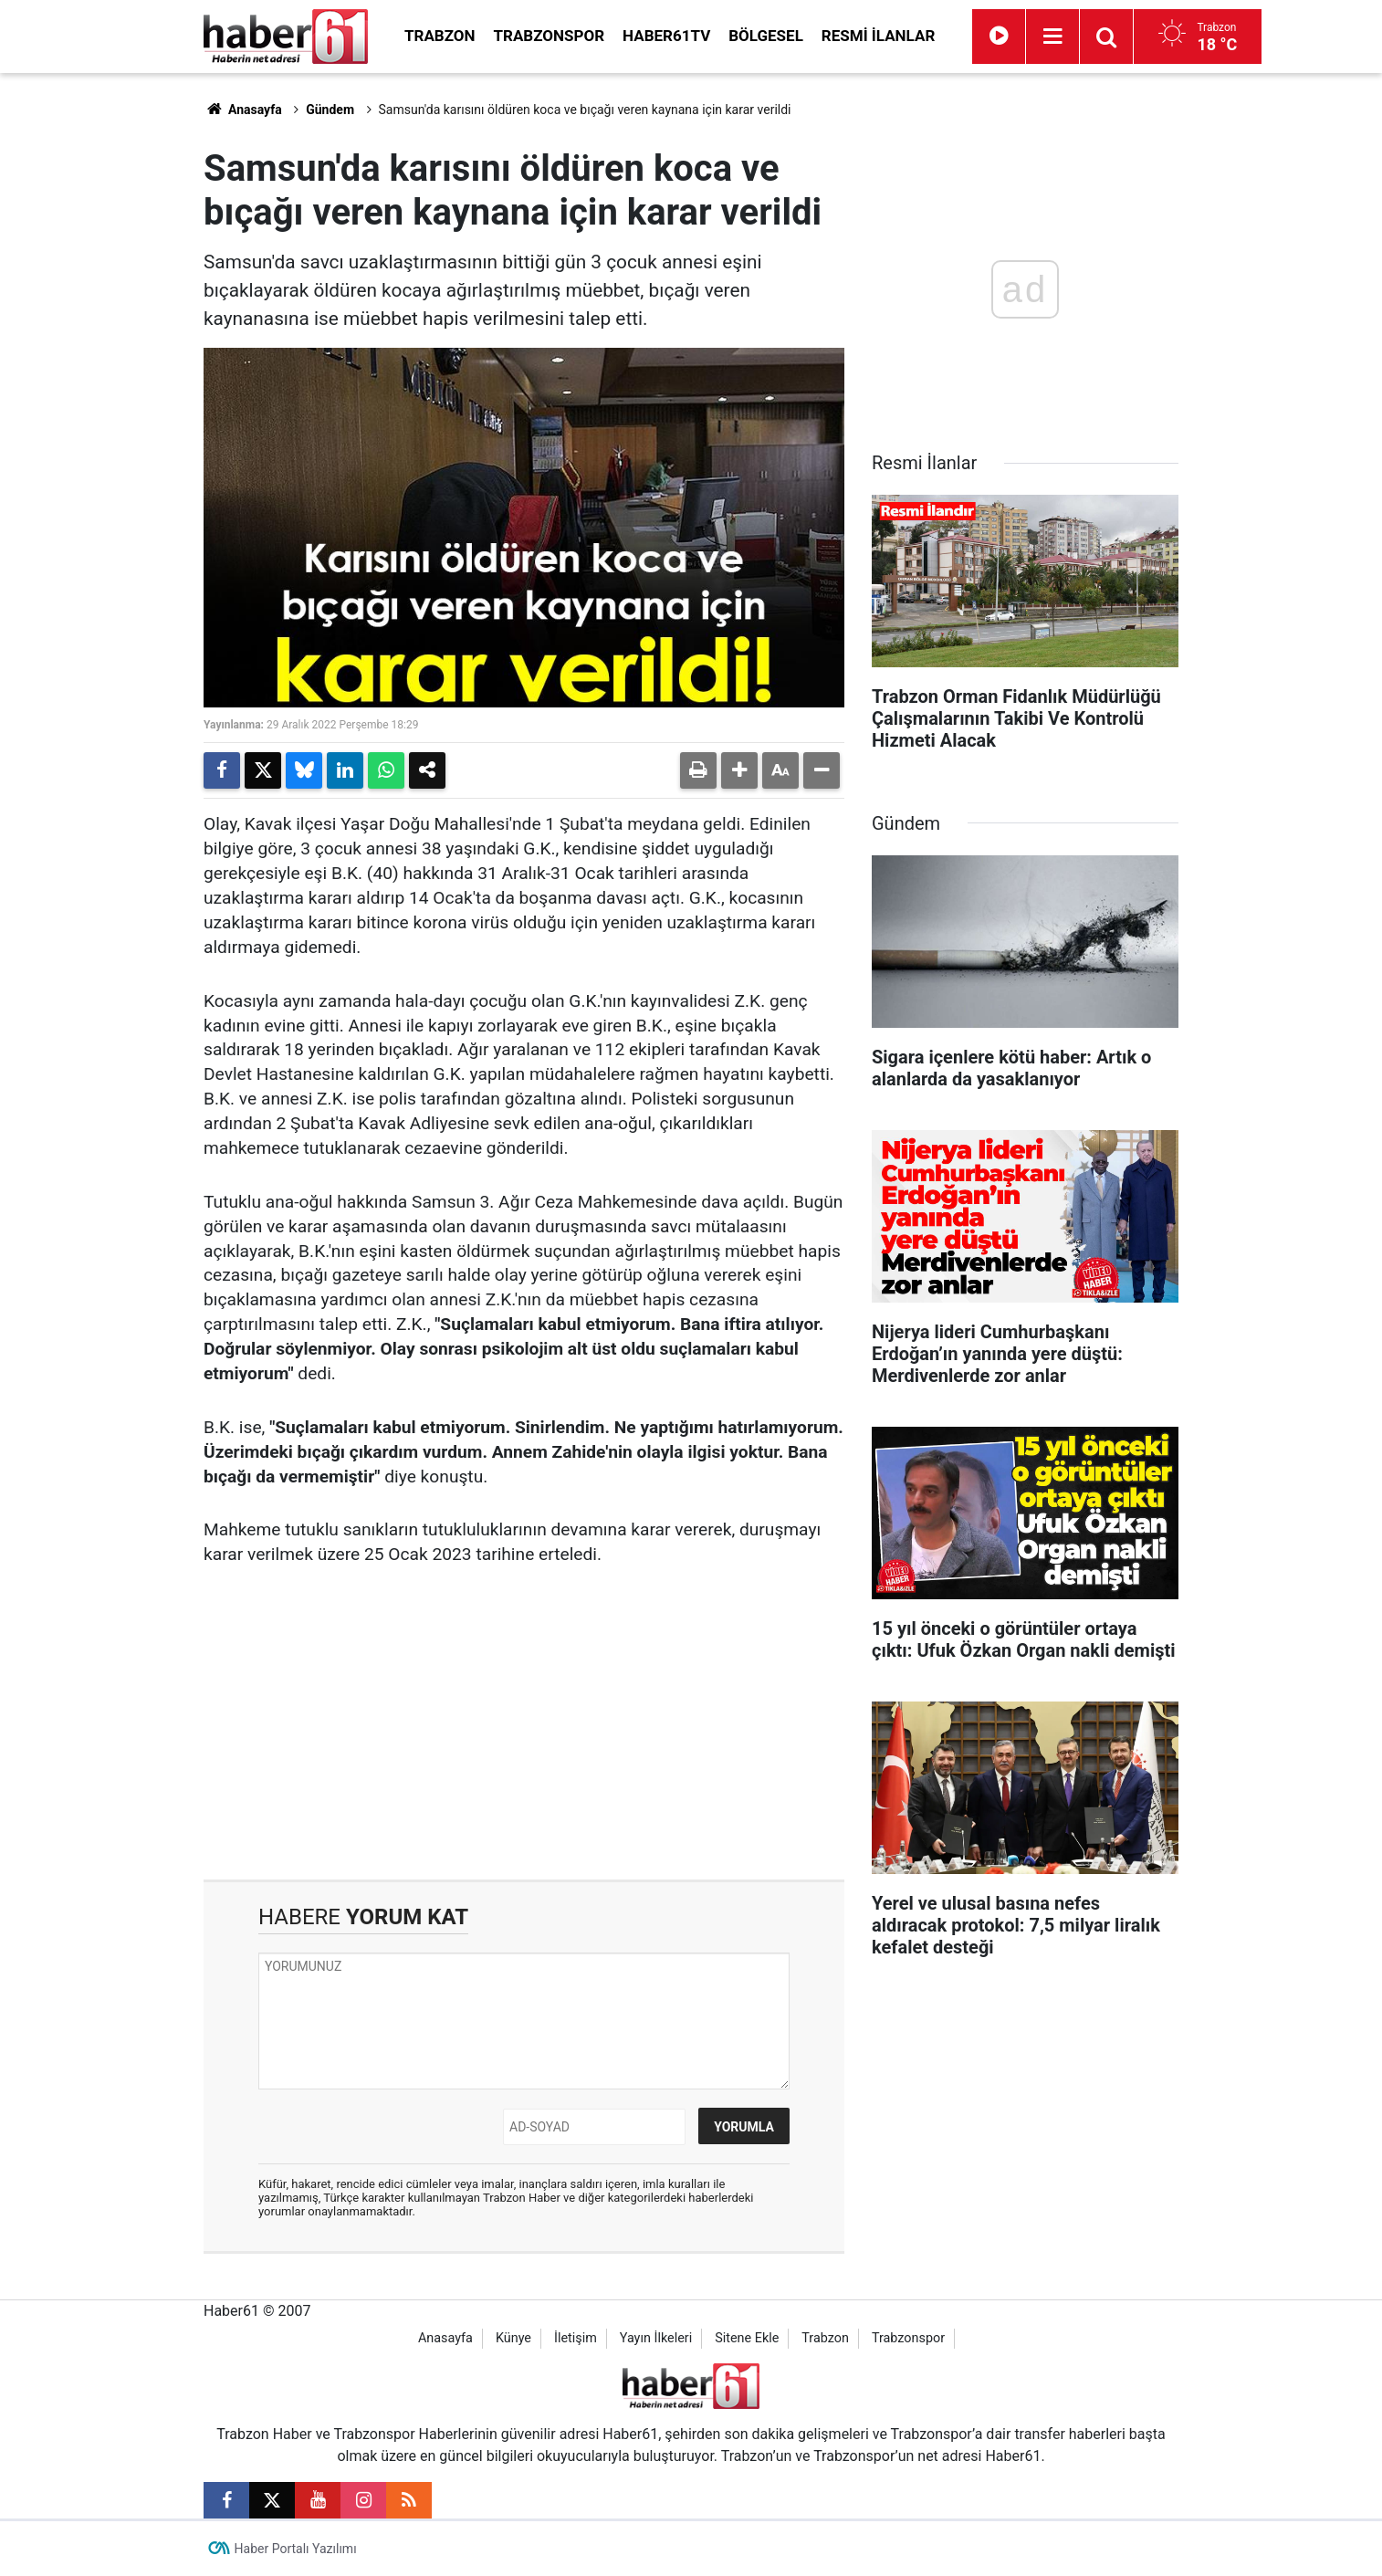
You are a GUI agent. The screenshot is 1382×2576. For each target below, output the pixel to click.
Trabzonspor (549, 35)
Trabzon (440, 35)
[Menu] (1052, 36)
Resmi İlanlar (878, 35)
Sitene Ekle (747, 2338)
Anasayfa (243, 109)
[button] (739, 770)
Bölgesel (765, 35)
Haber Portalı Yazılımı (296, 2548)
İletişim (575, 2338)
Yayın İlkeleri (656, 2338)
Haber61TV (666, 35)
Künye (513, 2338)
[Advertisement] (117, 347)
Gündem (330, 109)
